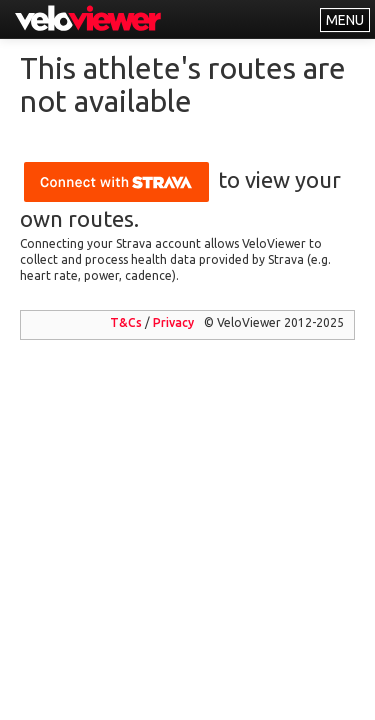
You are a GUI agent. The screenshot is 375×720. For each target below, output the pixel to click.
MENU (345, 20)
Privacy (173, 322)
